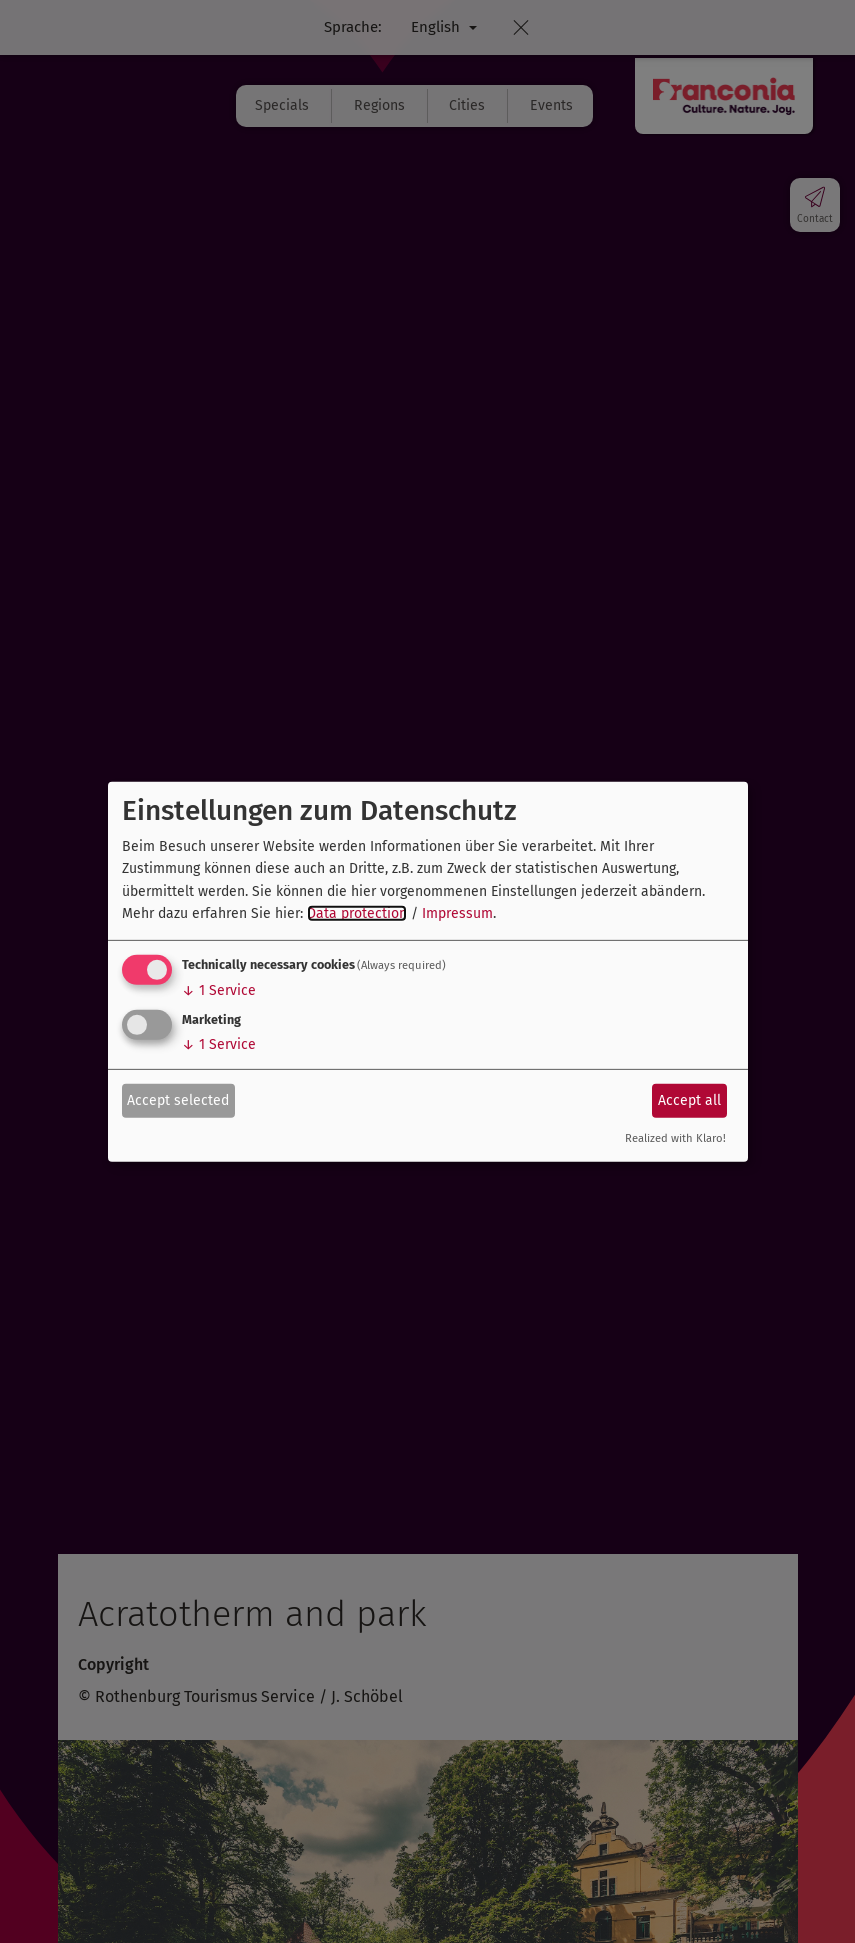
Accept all (689, 1100)
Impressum (457, 913)
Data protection (357, 913)
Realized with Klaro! (675, 1138)
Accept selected (178, 1100)
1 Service (219, 990)
